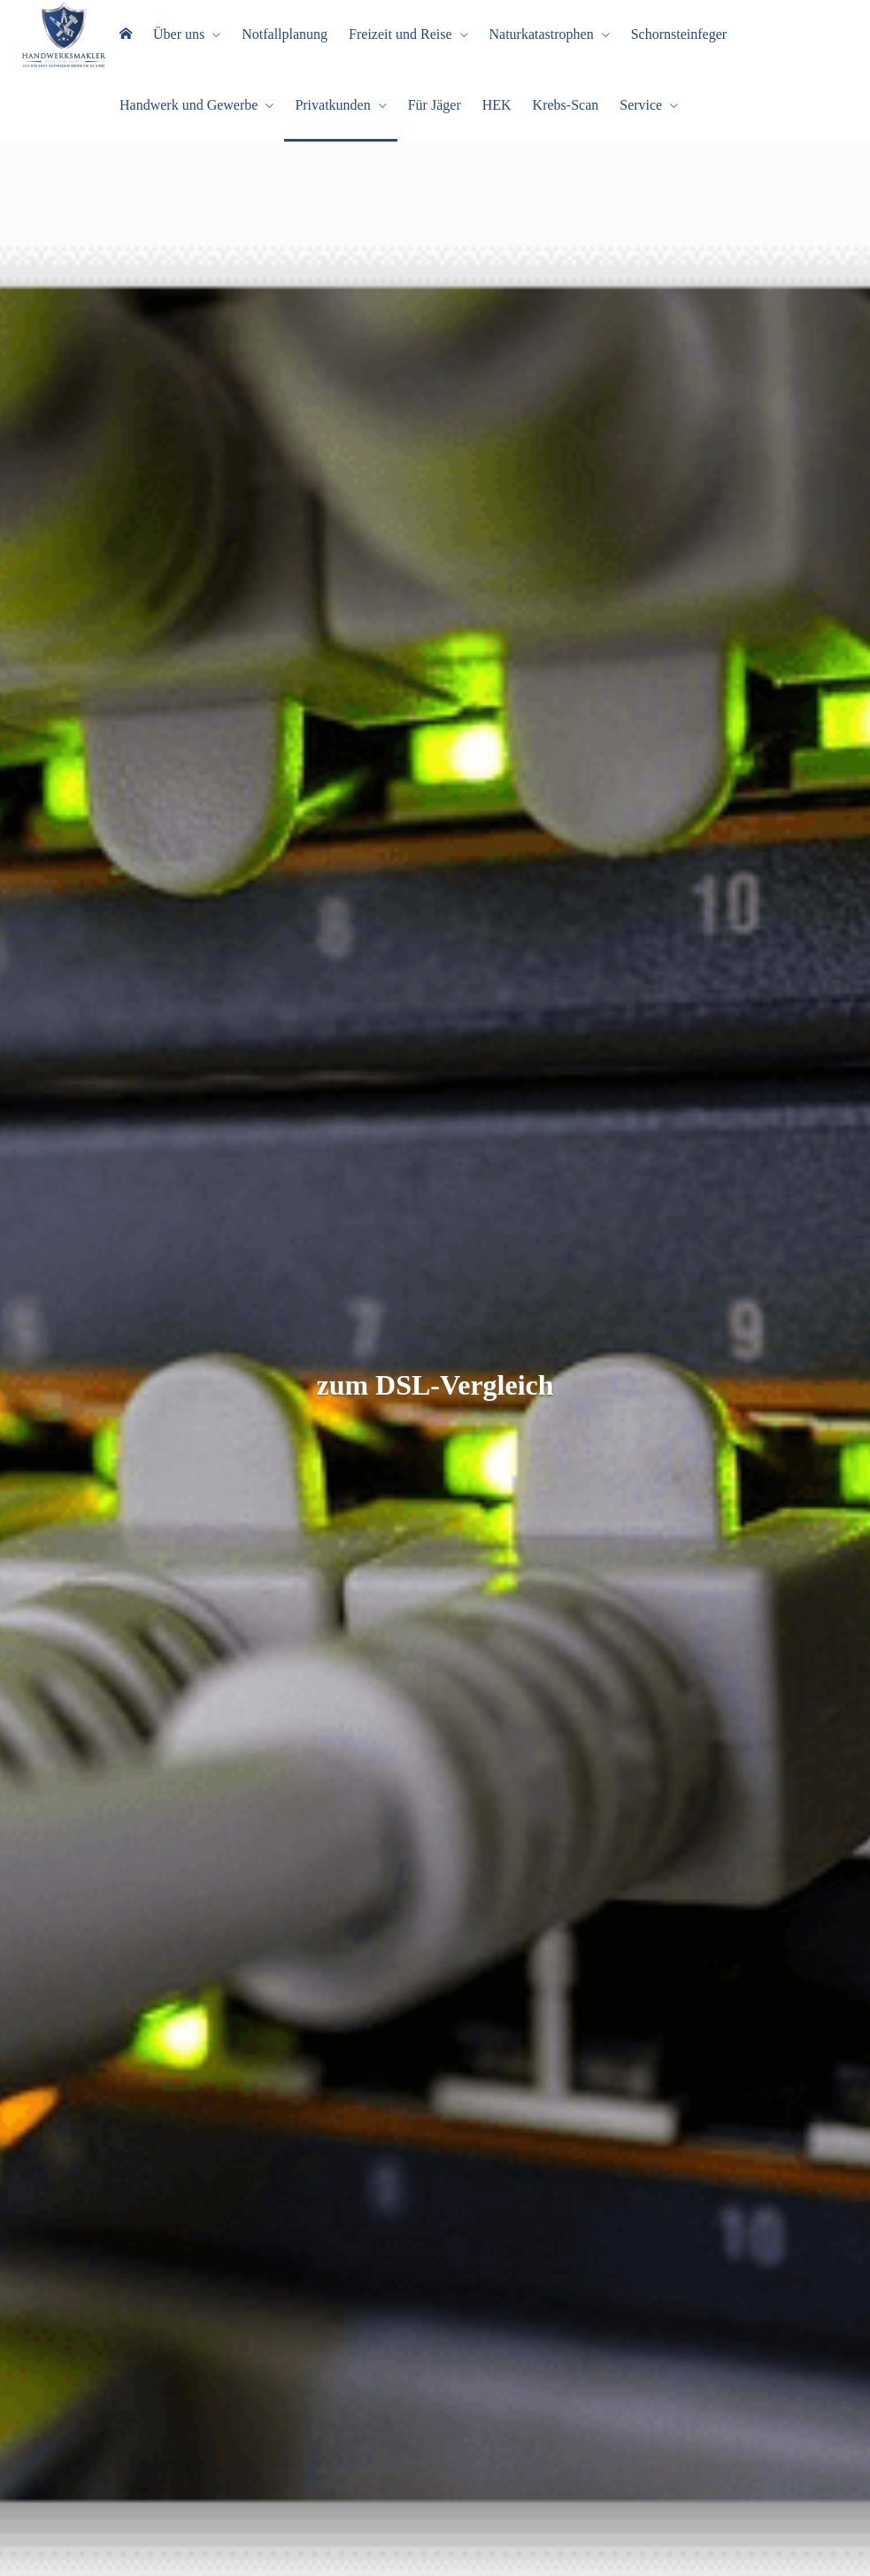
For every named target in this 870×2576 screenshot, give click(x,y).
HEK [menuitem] (497, 104)
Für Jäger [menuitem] (434, 104)
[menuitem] (125, 35)
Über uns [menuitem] (178, 34)
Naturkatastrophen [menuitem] (541, 34)
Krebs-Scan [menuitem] (566, 104)
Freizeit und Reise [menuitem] (400, 34)
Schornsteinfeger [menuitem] (679, 34)
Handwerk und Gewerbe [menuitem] (188, 104)
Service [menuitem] (641, 104)
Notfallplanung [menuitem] (284, 34)
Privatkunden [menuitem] (332, 104)
